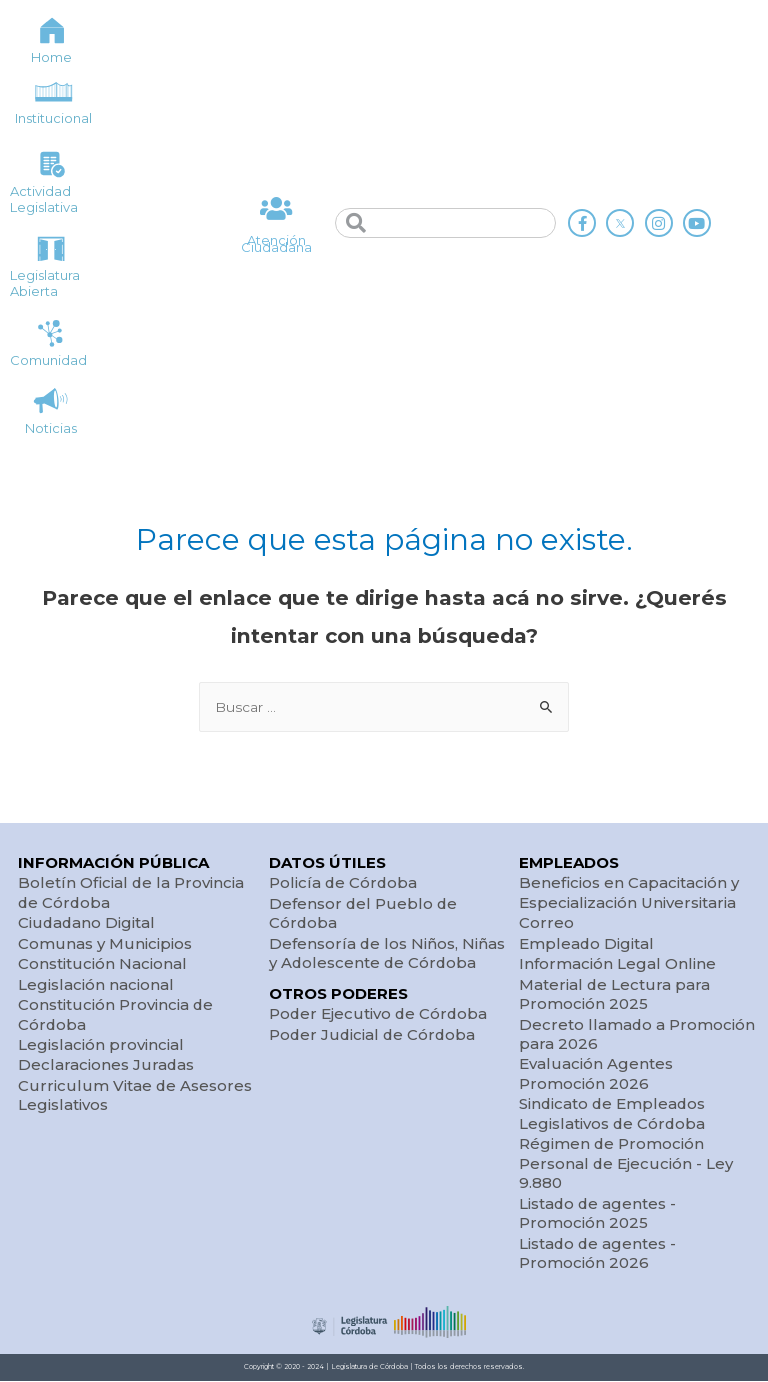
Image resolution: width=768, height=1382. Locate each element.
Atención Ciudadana (276, 244)
